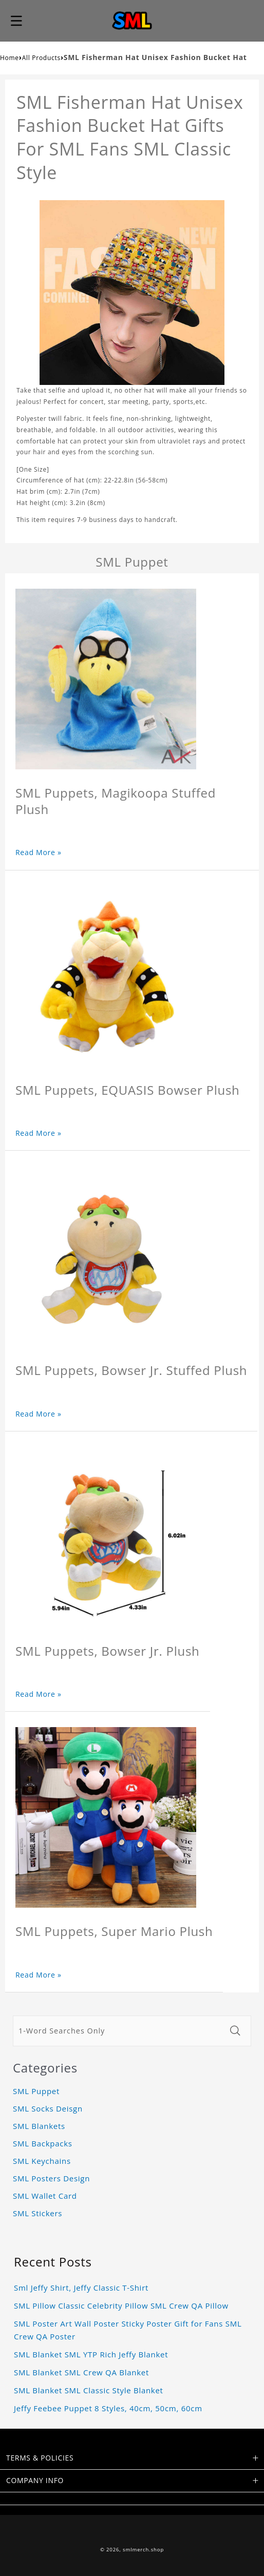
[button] (16, 20)
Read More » (38, 852)
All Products (41, 57)
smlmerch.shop (143, 2549)
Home (9, 57)
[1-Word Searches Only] (118, 2031)
